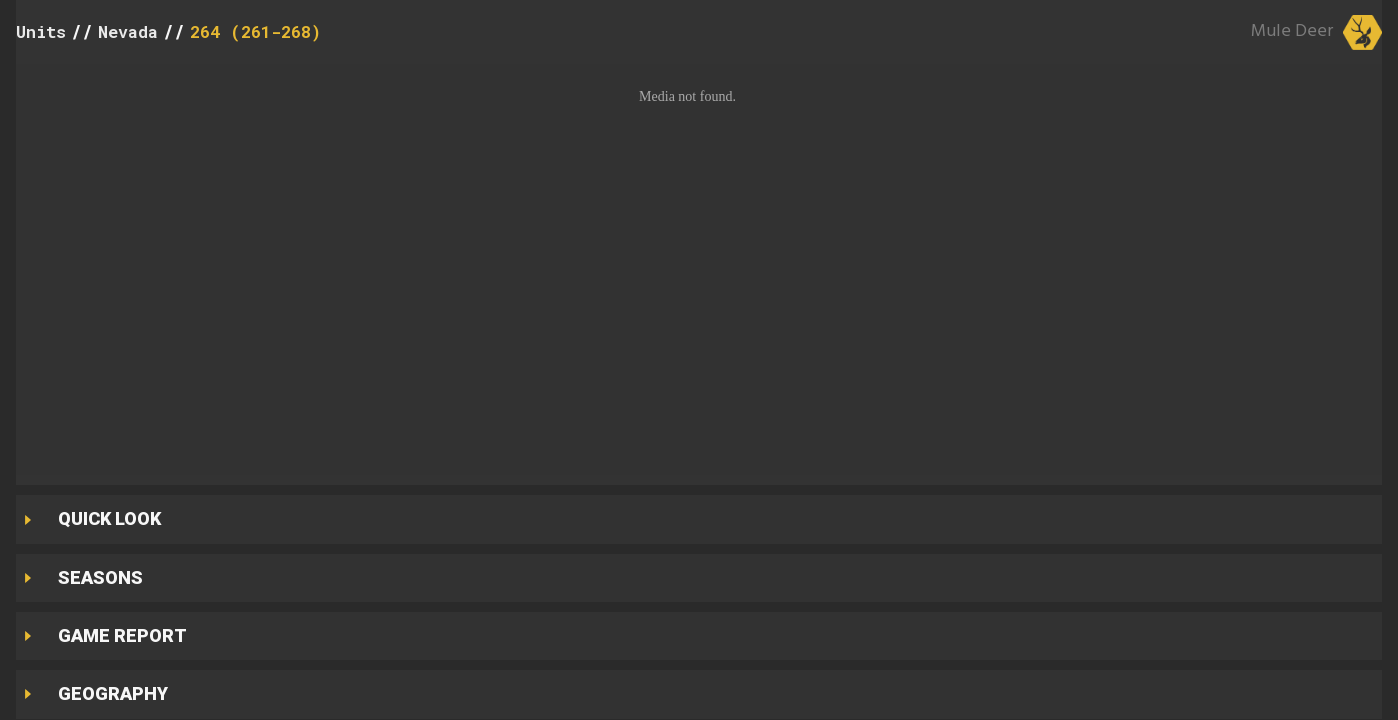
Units (41, 31)
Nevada (128, 31)
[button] (699, 269)
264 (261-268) (255, 31)
